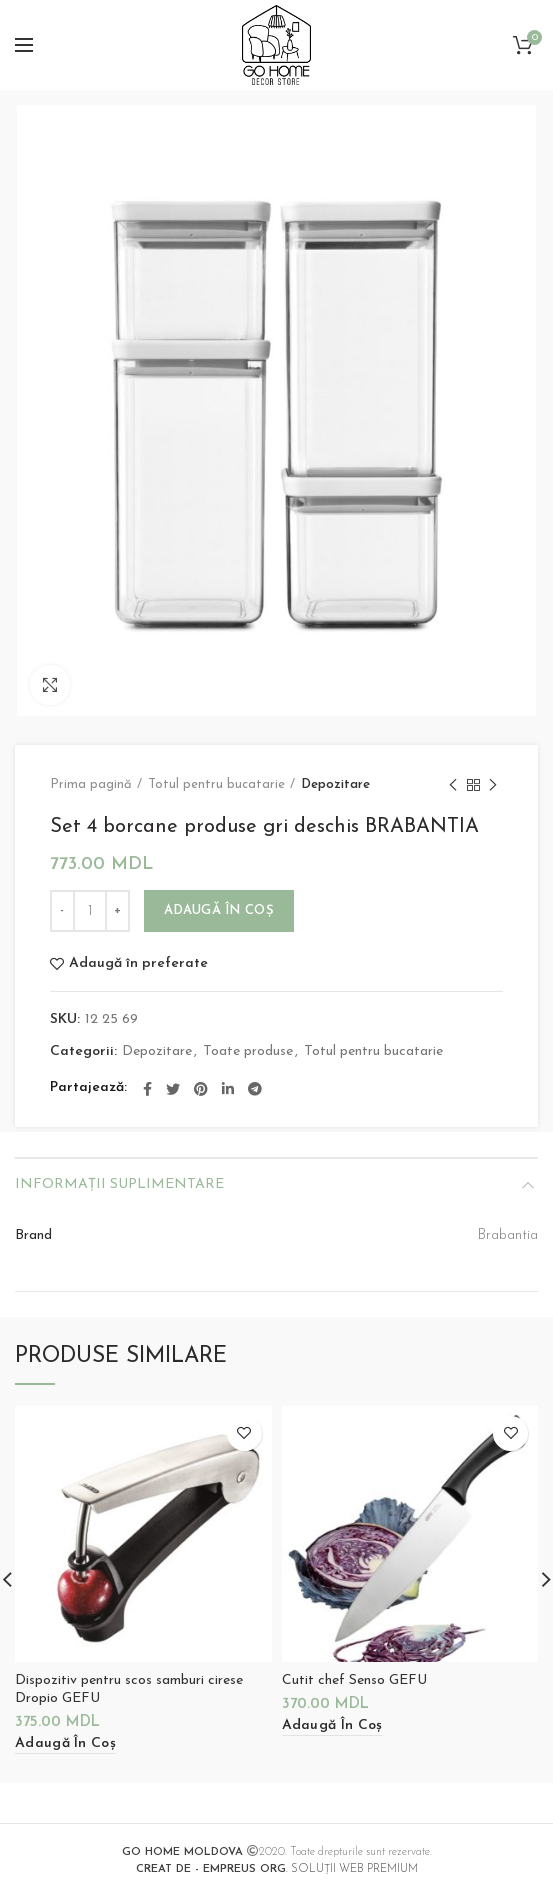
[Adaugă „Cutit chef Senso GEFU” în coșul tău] (332, 1726)
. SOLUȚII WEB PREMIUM (277, 1869)
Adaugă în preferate (138, 964)
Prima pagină (91, 784)
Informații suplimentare (119, 1184)
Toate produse (248, 1051)
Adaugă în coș (219, 910)
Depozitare (335, 784)
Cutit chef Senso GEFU (354, 1680)
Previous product (453, 787)
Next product (493, 787)
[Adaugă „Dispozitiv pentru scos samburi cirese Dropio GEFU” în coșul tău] (65, 1744)
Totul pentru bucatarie (216, 784)
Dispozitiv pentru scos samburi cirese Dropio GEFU (129, 1689)
